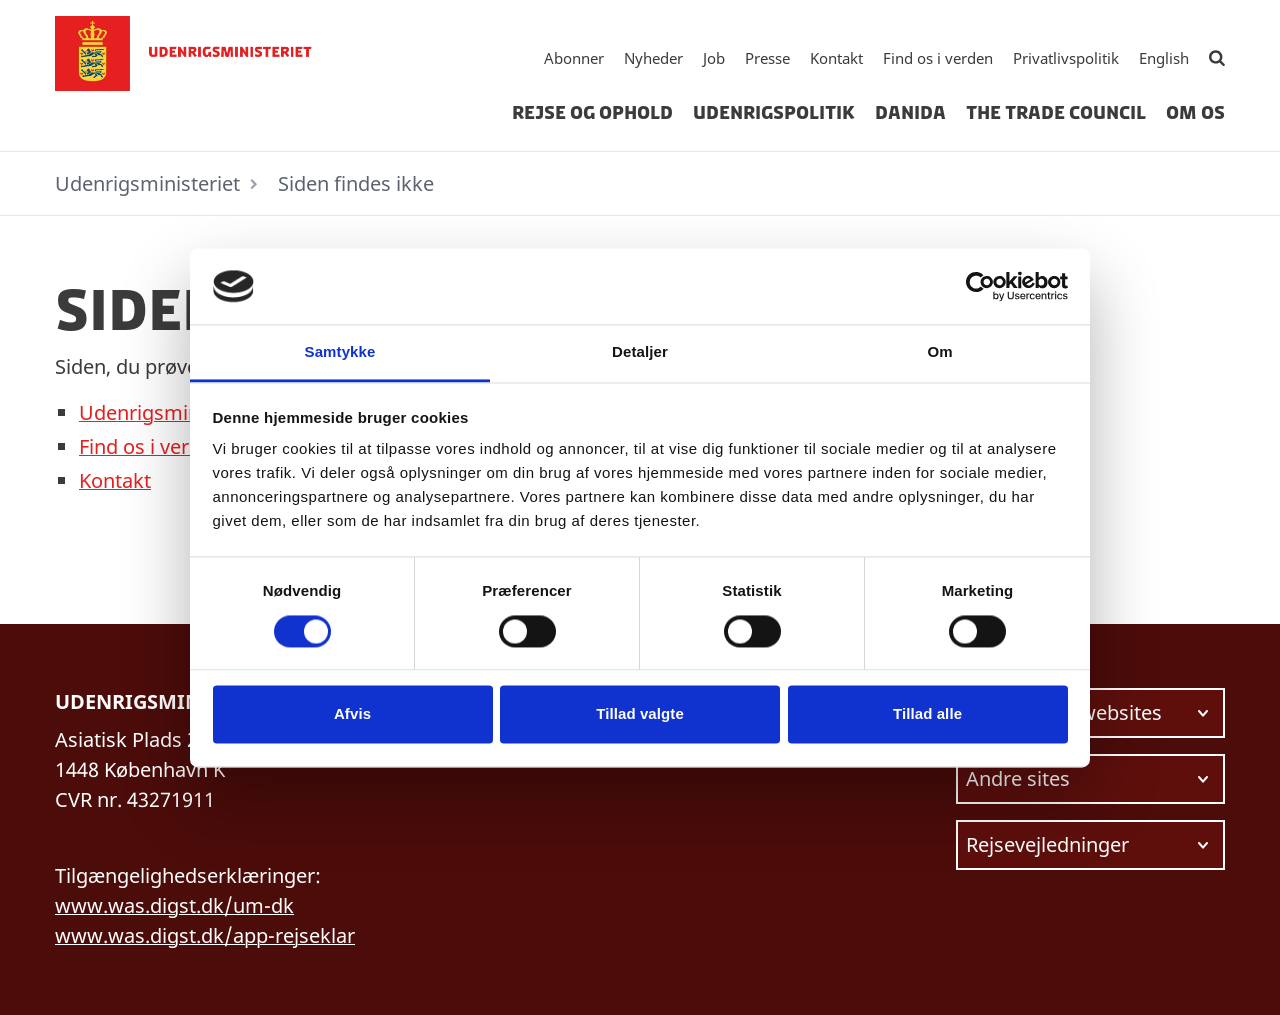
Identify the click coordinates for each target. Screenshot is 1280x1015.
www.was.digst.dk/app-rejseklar (205, 935)
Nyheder (653, 58)
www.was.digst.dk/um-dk (174, 905)
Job (714, 58)
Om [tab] (939, 352)
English (1164, 58)
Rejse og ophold (592, 113)
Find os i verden (938, 58)
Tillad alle (927, 714)
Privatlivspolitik (1066, 58)
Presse (767, 58)
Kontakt (836, 58)
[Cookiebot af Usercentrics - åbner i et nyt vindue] (980, 286)
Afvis (352, 714)
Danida (910, 113)
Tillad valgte (640, 714)
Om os (1195, 113)
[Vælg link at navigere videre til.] (1090, 713)
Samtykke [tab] (340, 352)
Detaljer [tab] (640, 352)
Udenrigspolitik (774, 113)
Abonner (574, 58)
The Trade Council (1056, 113)
